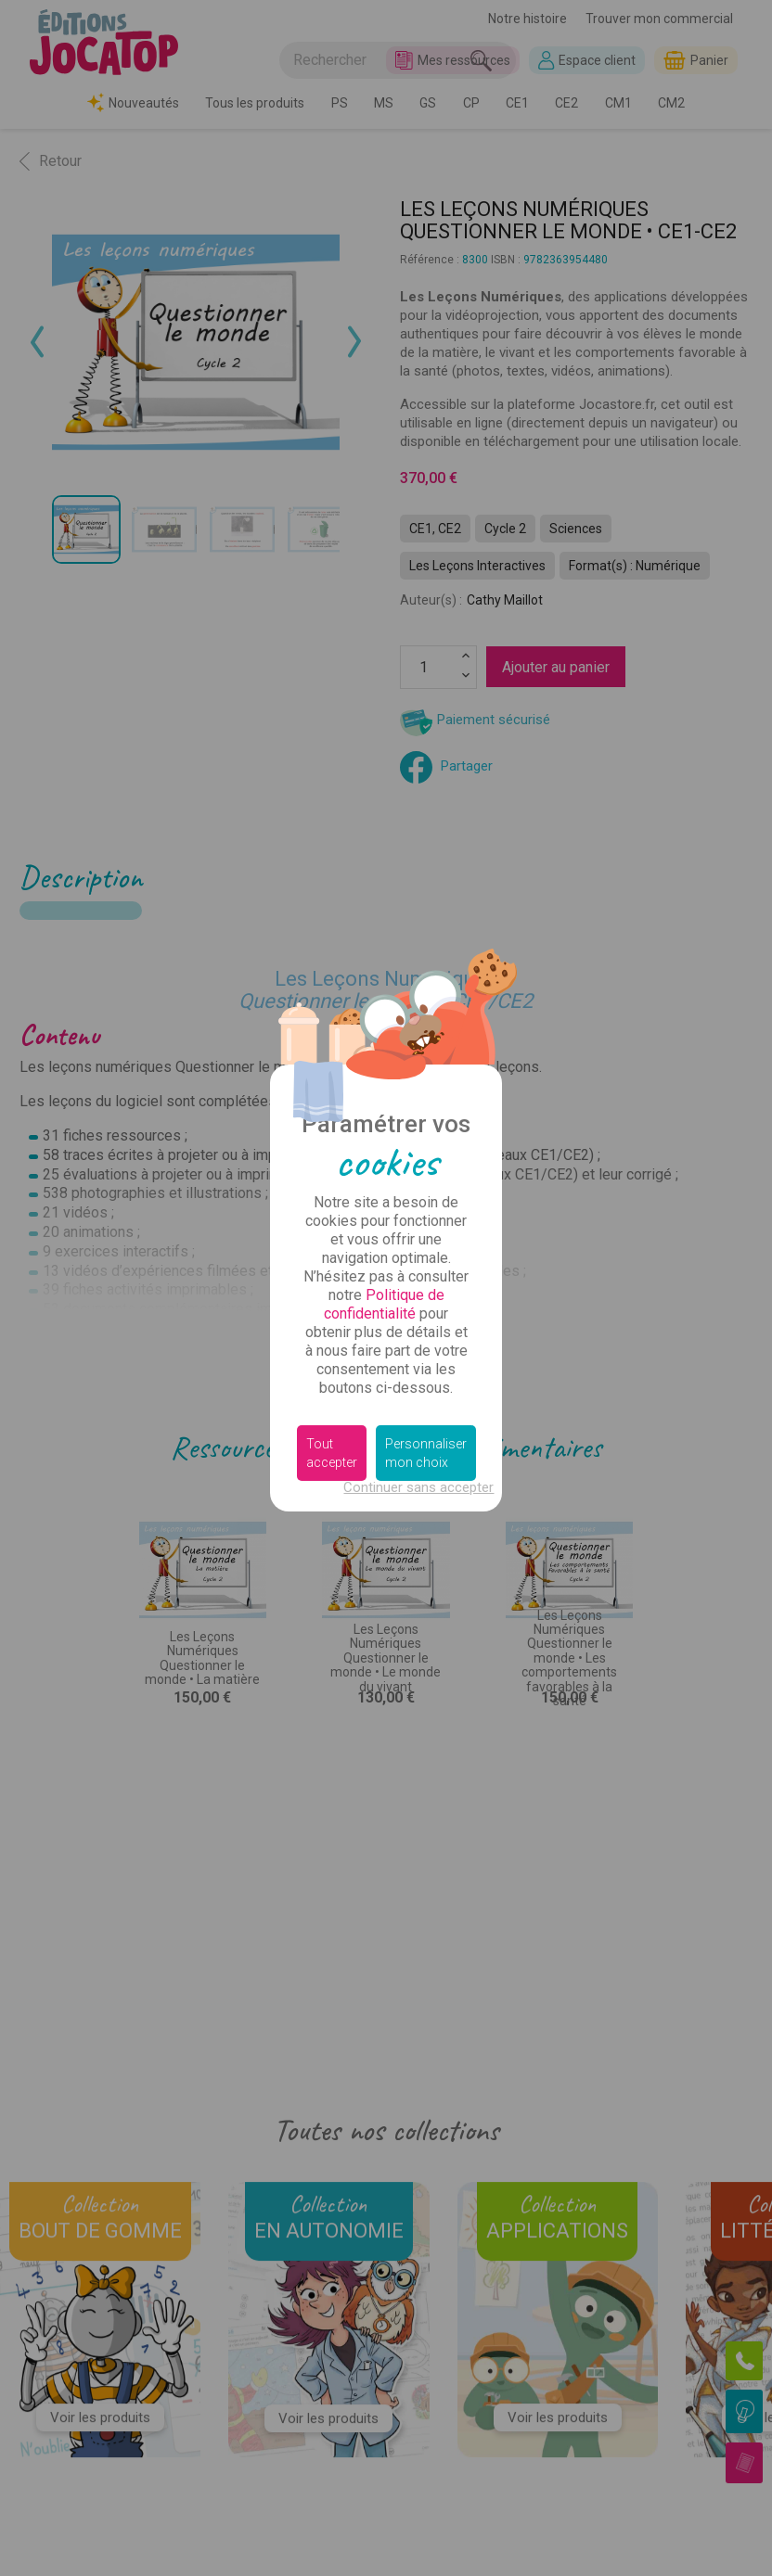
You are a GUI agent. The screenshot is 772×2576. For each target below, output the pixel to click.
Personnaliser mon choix (426, 1453)
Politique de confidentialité (384, 1304)
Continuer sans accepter (418, 1487)
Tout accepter (331, 1453)
